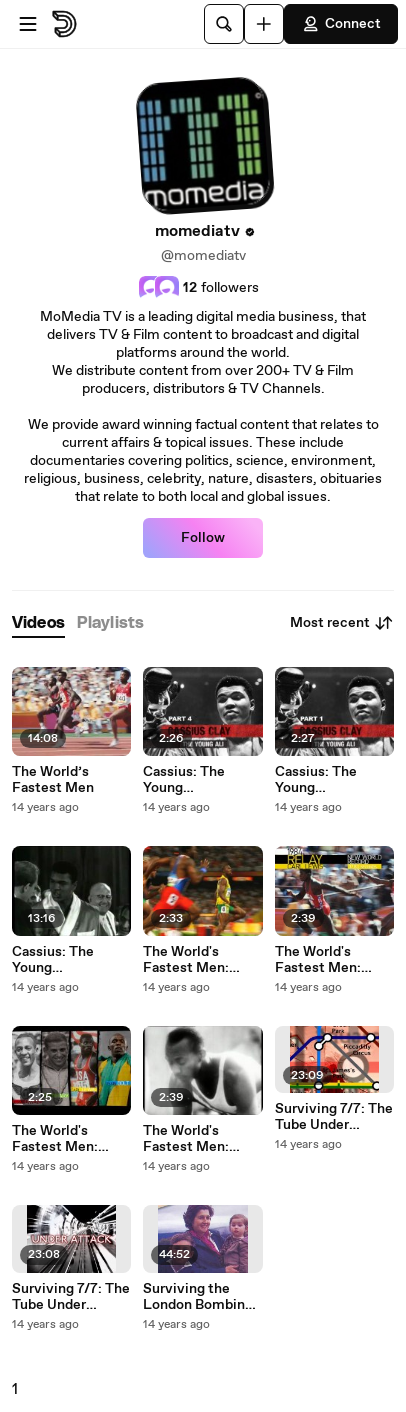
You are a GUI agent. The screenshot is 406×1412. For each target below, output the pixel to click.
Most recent (342, 623)
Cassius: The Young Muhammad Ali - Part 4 (196, 780)
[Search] (224, 24)
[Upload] (264, 24)
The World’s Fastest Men (53, 780)
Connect (341, 24)
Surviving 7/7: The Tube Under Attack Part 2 (334, 1117)
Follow (203, 538)
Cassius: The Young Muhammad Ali (61, 960)
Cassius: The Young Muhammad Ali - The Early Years (328, 780)
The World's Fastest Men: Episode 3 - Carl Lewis (325, 960)
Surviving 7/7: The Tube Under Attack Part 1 (71, 1297)
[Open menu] (28, 24)
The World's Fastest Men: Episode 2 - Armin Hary (69, 1139)
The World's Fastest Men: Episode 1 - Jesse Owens (197, 1139)
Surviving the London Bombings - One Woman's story (201, 1297)
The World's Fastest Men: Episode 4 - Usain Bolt (199, 960)
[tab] (38, 623)
